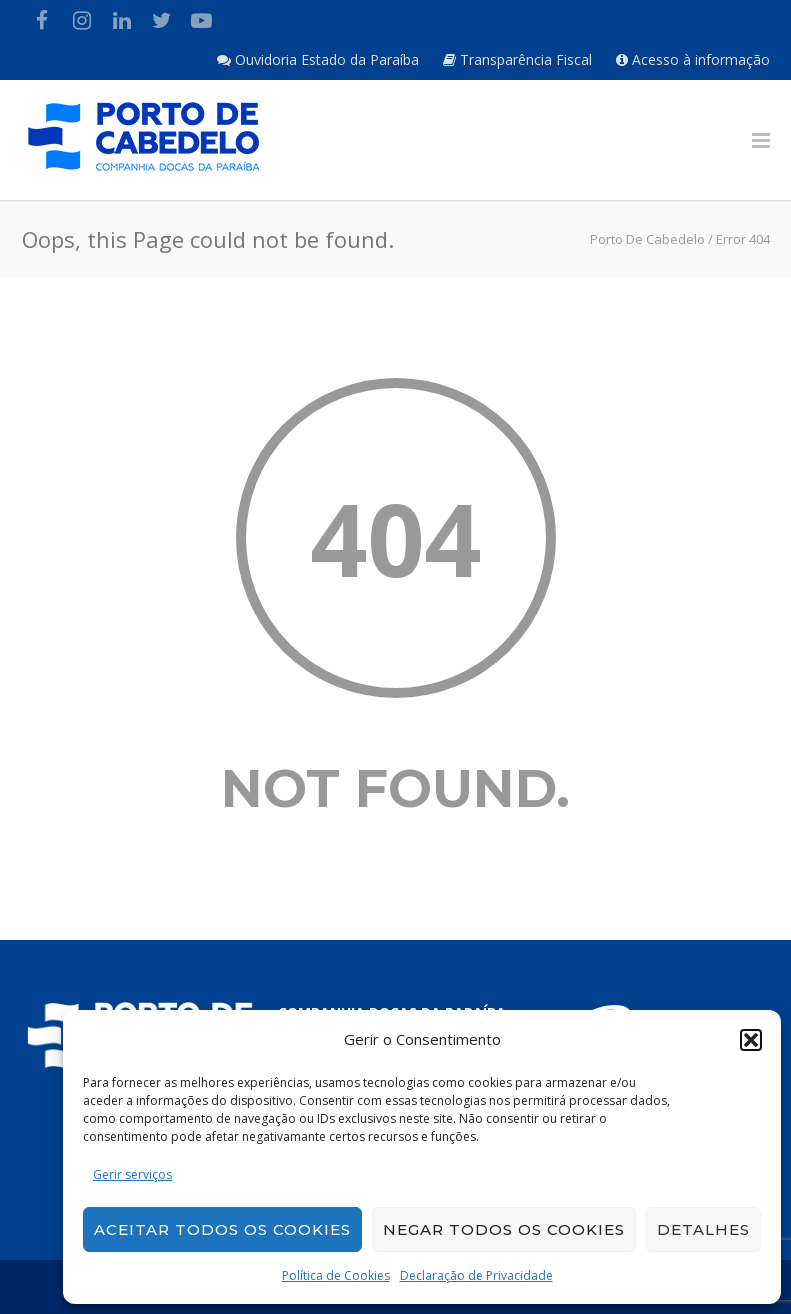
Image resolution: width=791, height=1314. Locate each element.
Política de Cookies (336, 1275)
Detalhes (703, 1229)
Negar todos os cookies (504, 1229)
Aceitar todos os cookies (222, 1229)
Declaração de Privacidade (476, 1275)
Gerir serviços (132, 1174)
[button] (751, 1040)
